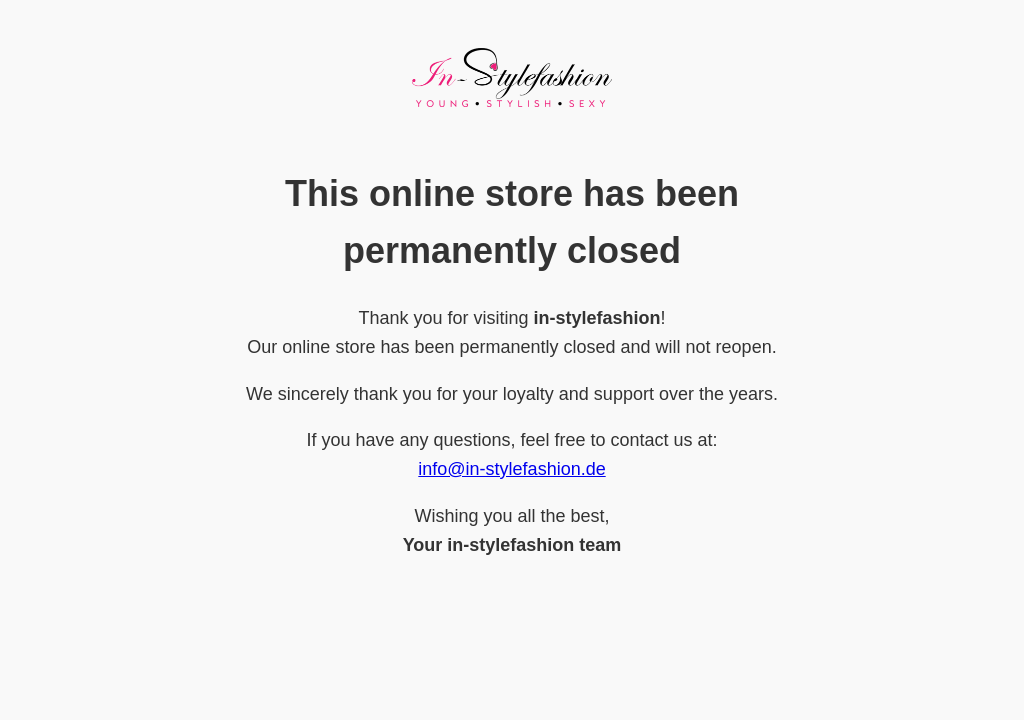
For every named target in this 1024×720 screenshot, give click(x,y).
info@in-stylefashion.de (511, 469)
